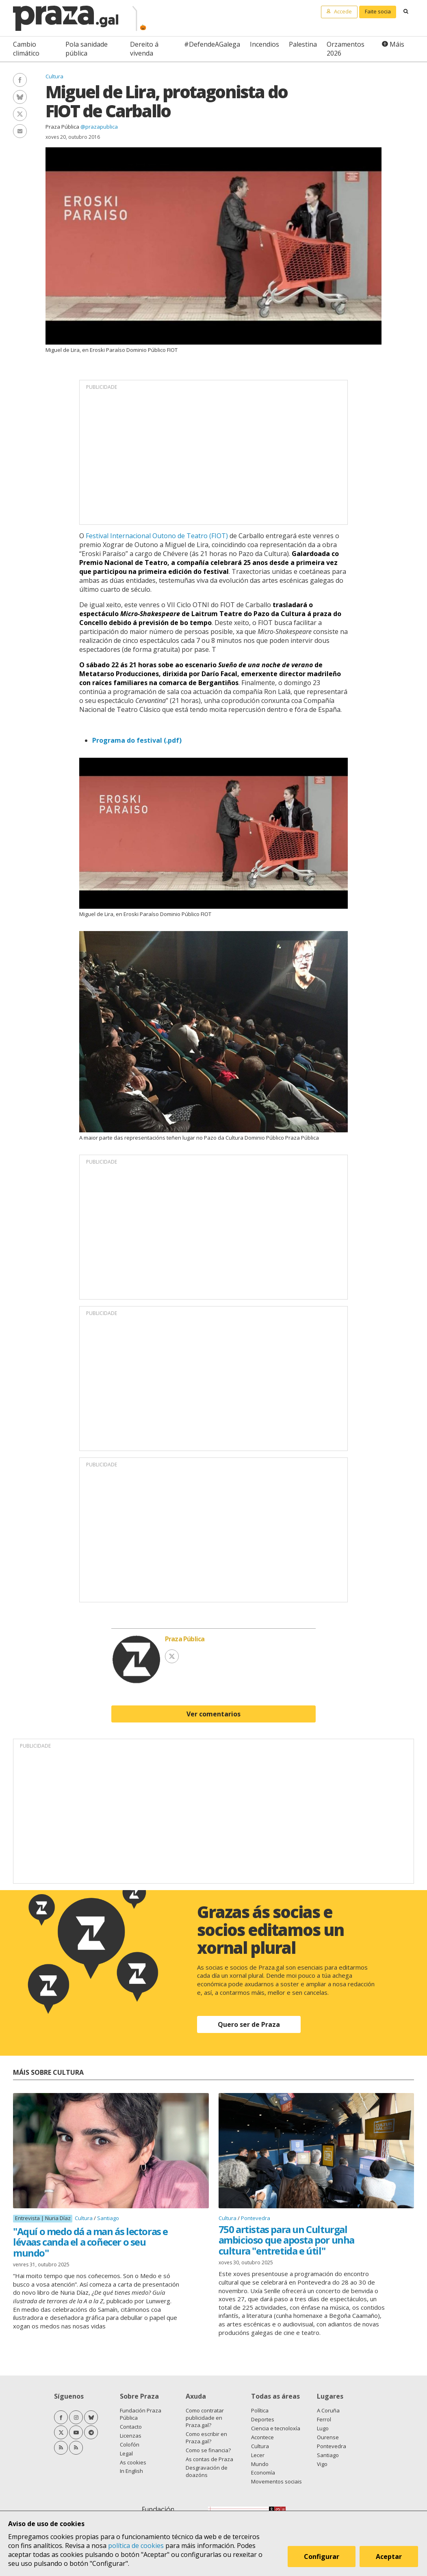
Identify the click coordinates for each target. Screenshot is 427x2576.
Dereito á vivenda (144, 49)
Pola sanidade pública (86, 49)
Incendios (264, 44)
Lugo (323, 2428)
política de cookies (136, 2545)
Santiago (108, 2218)
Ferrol (324, 2419)
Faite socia (378, 11)
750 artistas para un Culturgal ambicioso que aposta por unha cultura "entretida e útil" (286, 2239)
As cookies (133, 2462)
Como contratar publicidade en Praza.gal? (205, 2418)
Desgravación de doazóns (207, 2471)
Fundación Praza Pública (140, 2414)
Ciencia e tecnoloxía (275, 2428)
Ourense (328, 2437)
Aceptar (390, 2557)
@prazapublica (99, 126)
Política (260, 2410)
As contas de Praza (209, 2459)
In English (131, 2471)
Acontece (262, 2437)
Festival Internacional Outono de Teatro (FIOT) (157, 535)
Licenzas (130, 2435)
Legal (126, 2453)
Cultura (54, 76)
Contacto (131, 2426)
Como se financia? (208, 2450)
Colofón (129, 2444)
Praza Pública (62, 126)
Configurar (322, 2557)
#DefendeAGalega (212, 44)
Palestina (303, 44)
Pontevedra (255, 2218)
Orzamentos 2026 (345, 49)
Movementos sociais (276, 2481)
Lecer (257, 2455)
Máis (397, 44)
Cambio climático (26, 49)
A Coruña (328, 2410)
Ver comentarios (213, 1713)
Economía (263, 2472)
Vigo (322, 2464)
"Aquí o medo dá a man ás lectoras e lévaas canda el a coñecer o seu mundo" (90, 2242)
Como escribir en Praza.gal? (206, 2437)
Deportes (262, 2419)
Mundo (260, 2464)
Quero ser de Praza (249, 2024)
